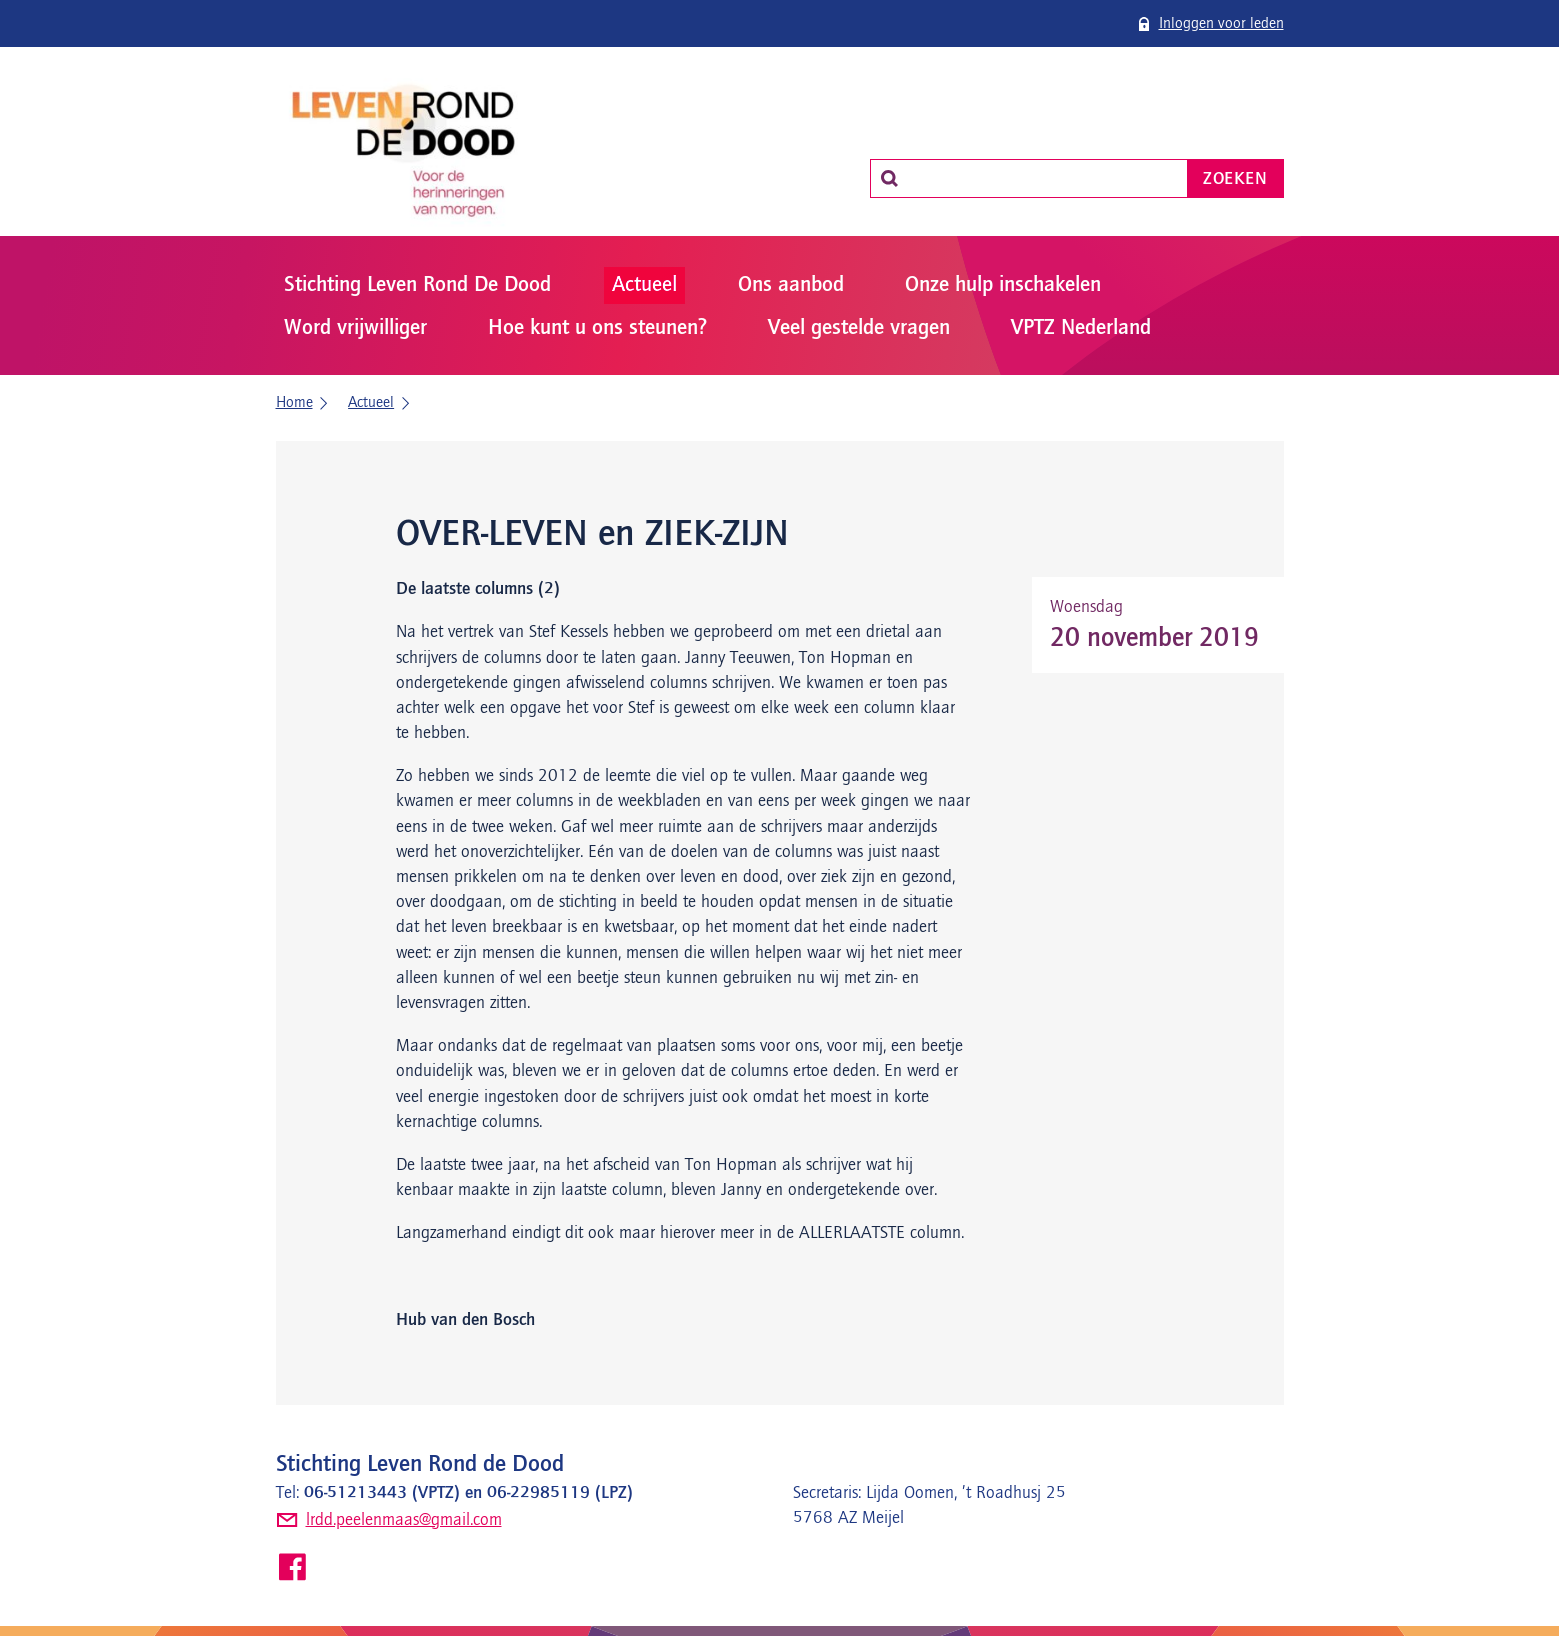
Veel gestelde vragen (859, 328)
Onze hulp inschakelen (1003, 285)
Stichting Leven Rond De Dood (417, 285)
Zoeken (1235, 179)
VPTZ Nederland (1081, 328)
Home (294, 402)
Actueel (644, 285)
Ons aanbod (791, 285)
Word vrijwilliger (355, 328)
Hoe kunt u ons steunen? (597, 328)
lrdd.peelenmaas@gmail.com (404, 1520)
